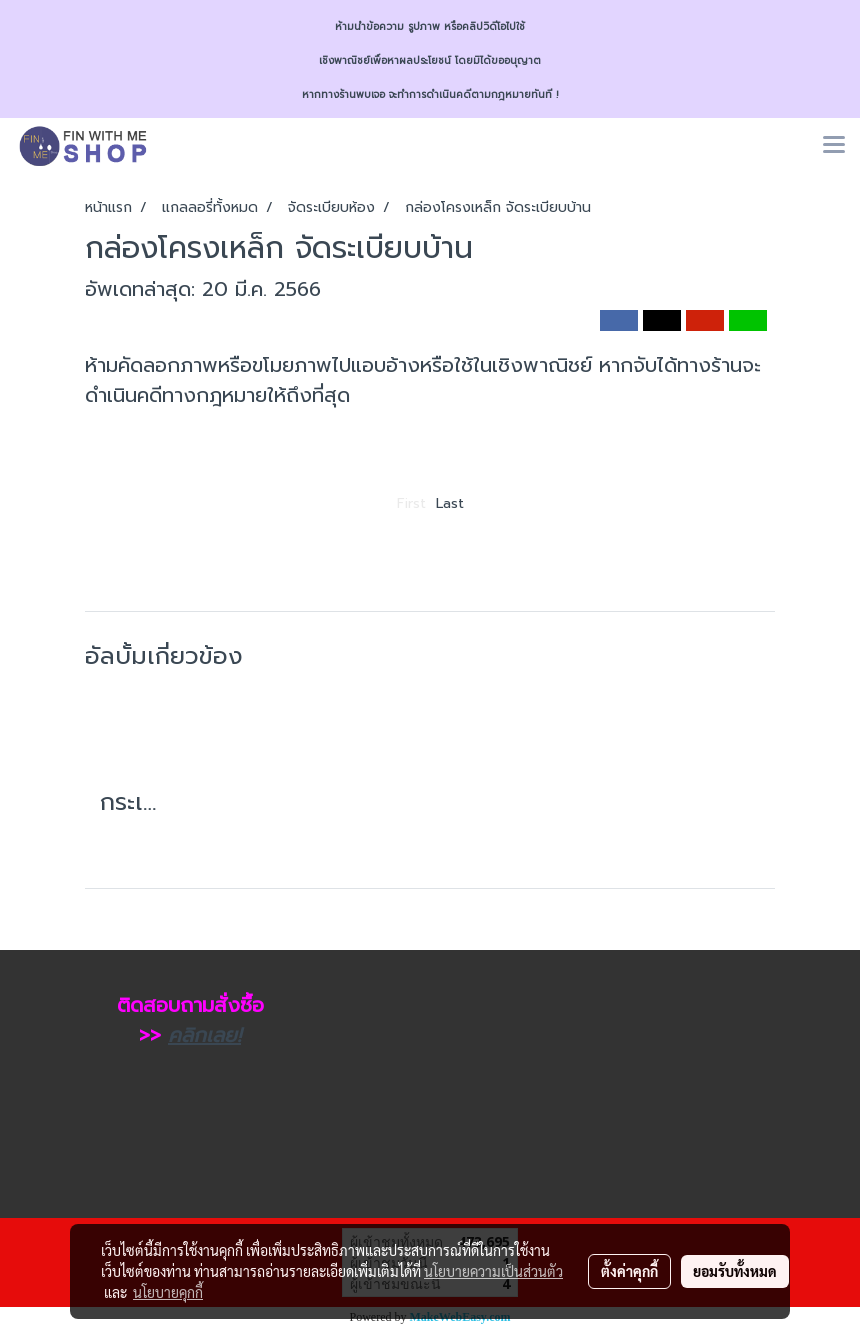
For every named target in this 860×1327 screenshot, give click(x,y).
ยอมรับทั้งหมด (735, 1271)
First (411, 503)
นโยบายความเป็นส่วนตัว (493, 1271)
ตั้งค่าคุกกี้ (629, 1271)
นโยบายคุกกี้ (168, 1292)
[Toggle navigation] (834, 146)
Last (450, 503)
